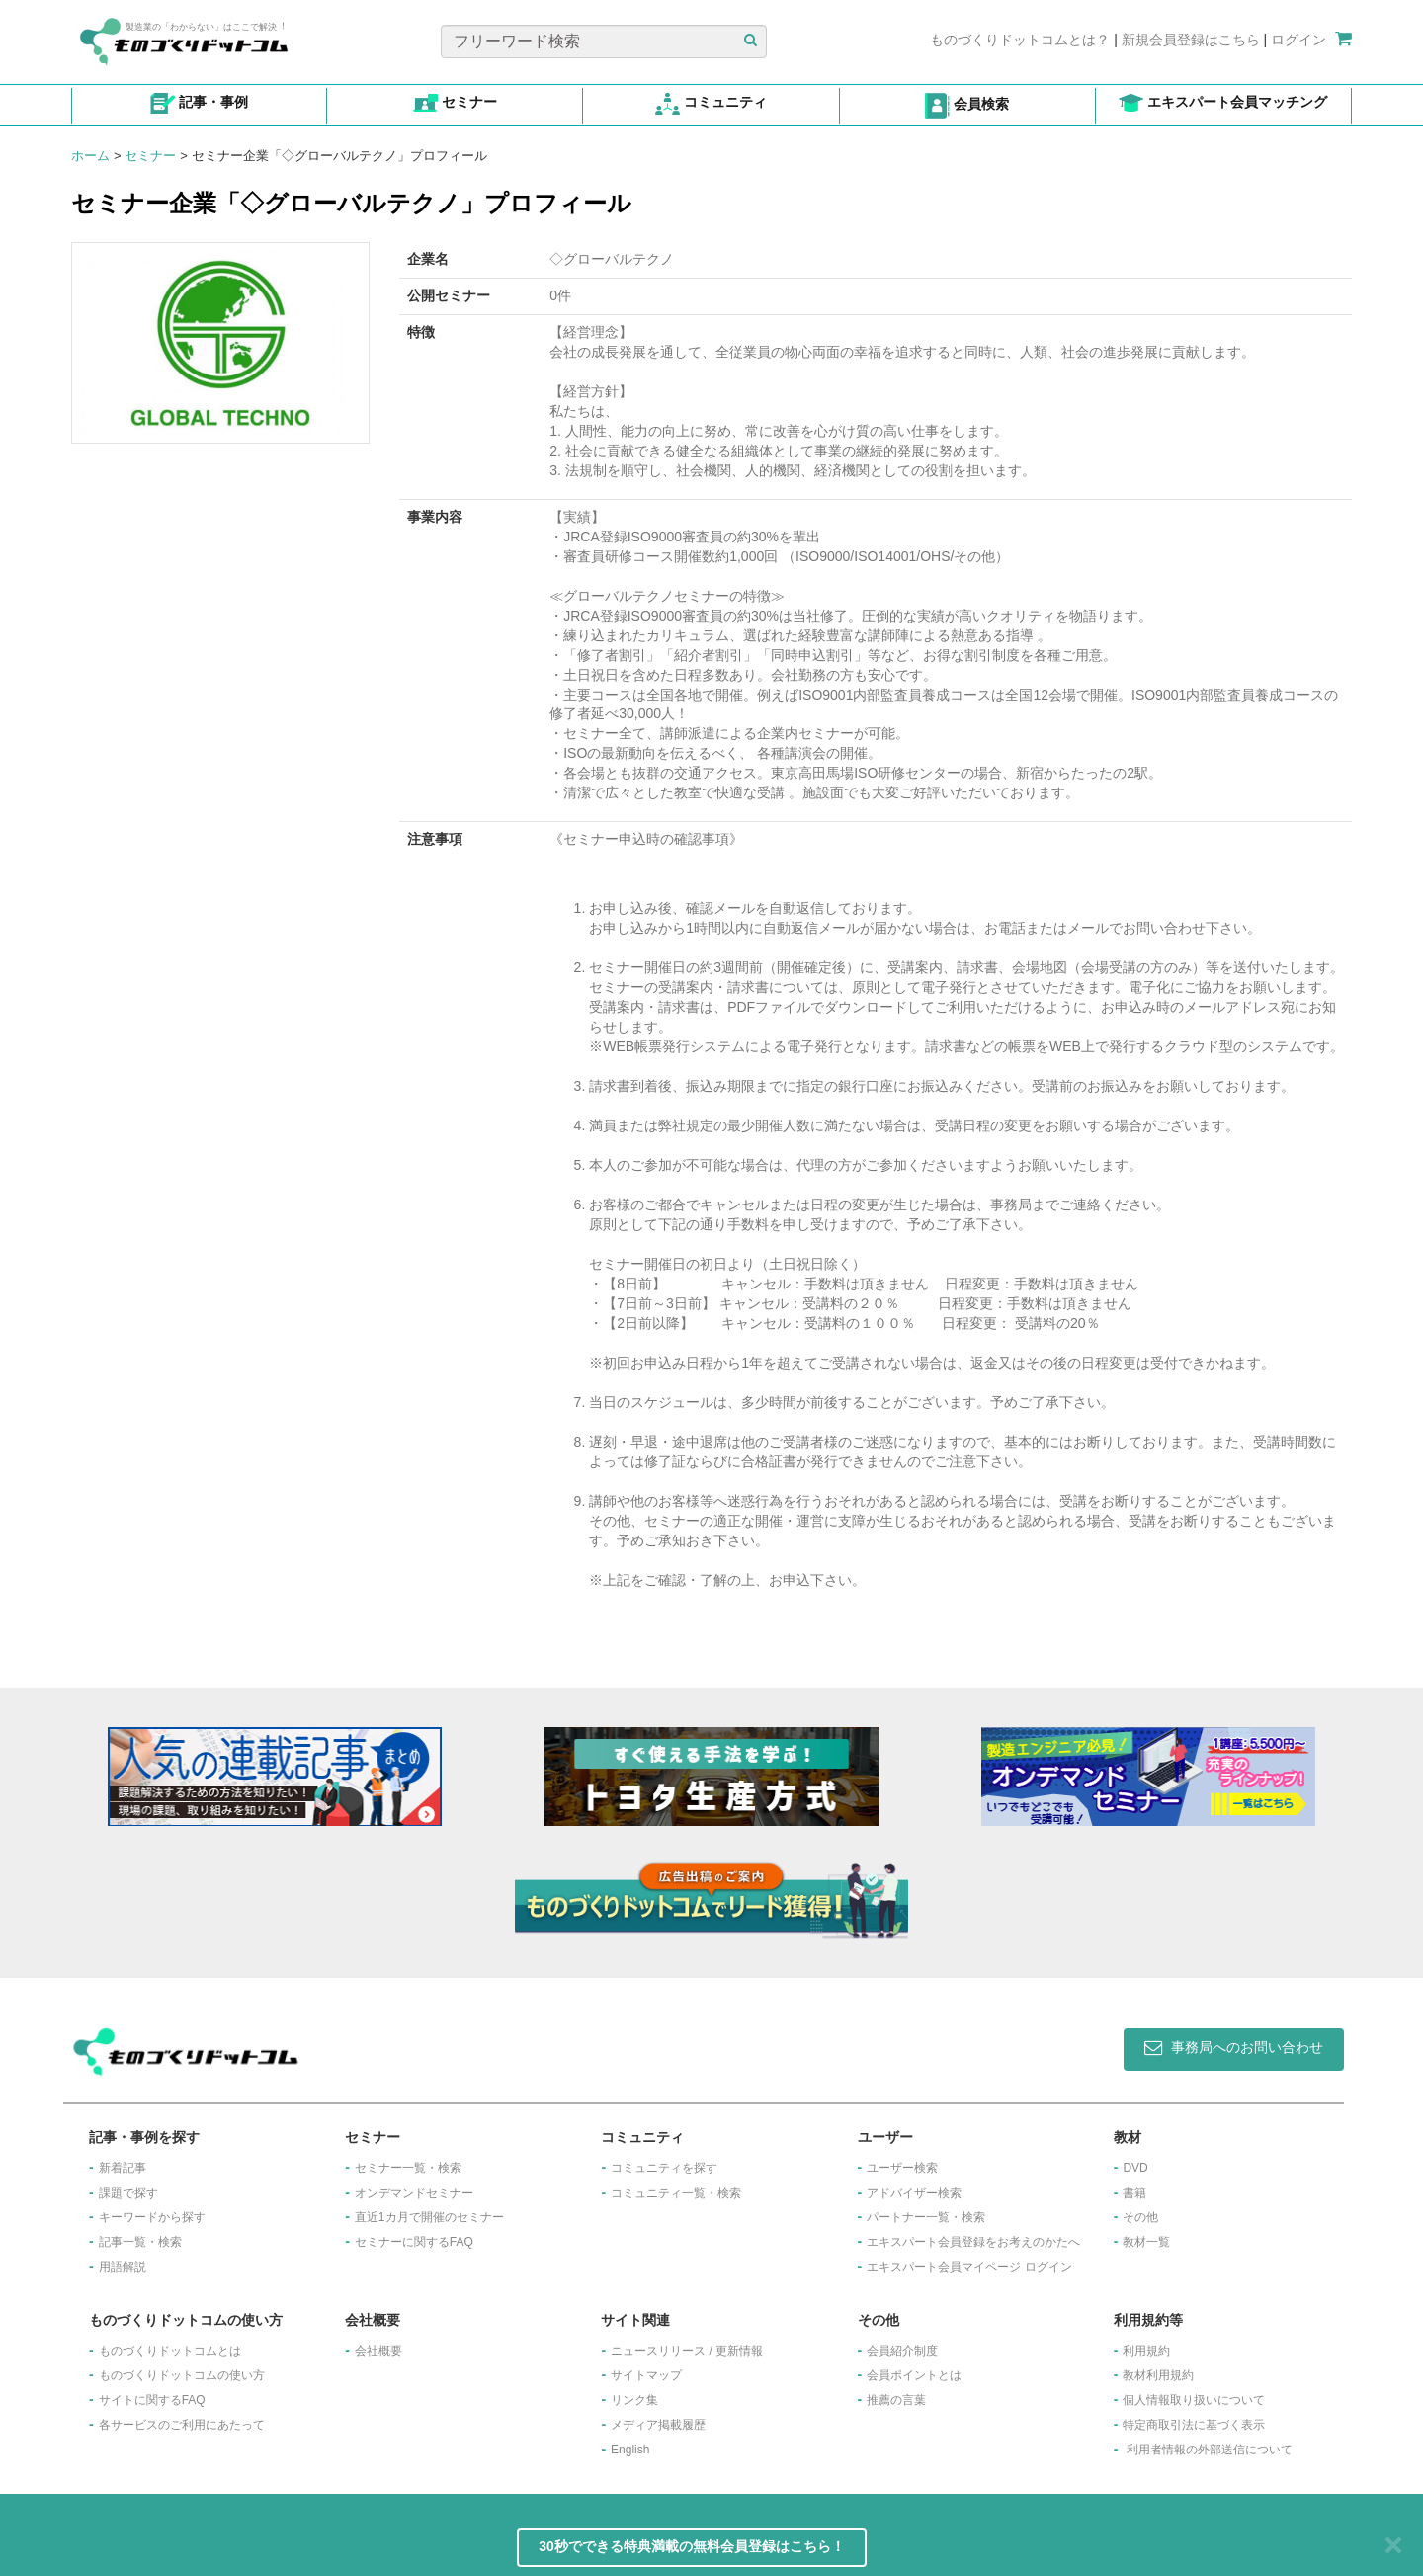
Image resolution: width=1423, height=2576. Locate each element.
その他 (1140, 2217)
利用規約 (1146, 2351)
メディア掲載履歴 (658, 2425)
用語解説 (122, 2267)
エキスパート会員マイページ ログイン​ (969, 2267)
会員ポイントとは (914, 2375)
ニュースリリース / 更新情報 (687, 2351)
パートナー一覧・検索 (926, 2217)
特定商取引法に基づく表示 (1194, 2425)
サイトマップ (646, 2375)
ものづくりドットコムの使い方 (182, 2375)
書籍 (1134, 2193)
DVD (1135, 2168)
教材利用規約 (1158, 2375)
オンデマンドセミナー (414, 2193)
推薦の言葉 (896, 2400)
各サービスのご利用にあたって (182, 2425)
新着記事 (122, 2168)
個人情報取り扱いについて (1194, 2400)
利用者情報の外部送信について (1210, 2449)
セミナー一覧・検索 (408, 2168)
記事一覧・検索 (140, 2242)
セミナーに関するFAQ (414, 2242)
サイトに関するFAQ (152, 2400)
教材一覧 (1146, 2242)
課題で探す (128, 2193)
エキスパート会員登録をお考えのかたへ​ (973, 2242)
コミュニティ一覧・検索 (676, 2193)
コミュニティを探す (664, 2168)
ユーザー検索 (902, 2168)
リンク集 (634, 2400)
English (630, 2449)
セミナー (150, 155)
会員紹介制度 (902, 2351)
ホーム (90, 155)
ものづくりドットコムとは (170, 2351)
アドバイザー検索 (914, 2193)
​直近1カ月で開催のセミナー (429, 2217)
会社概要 (378, 2351)
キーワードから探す (152, 2217)
